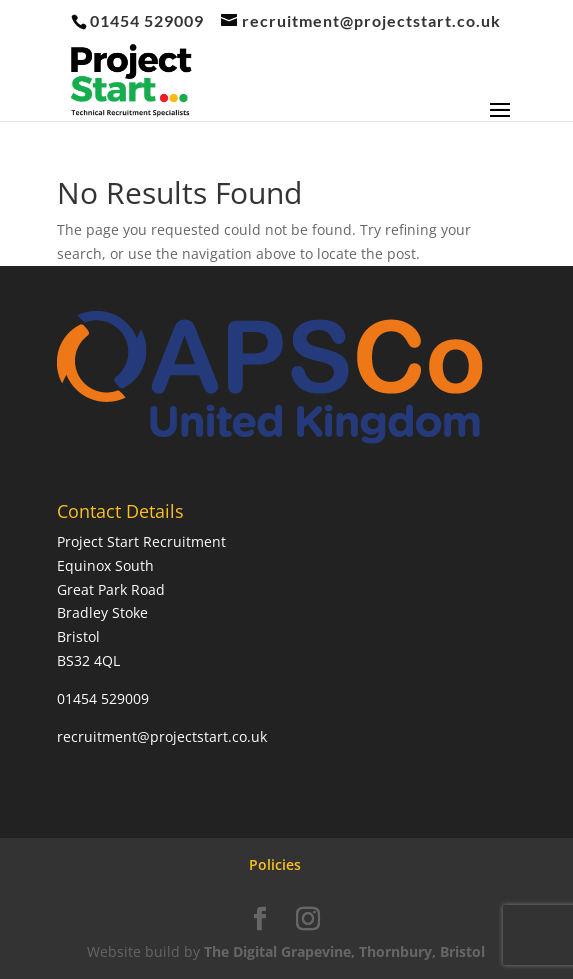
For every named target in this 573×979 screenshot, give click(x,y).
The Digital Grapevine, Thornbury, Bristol (344, 951)
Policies (275, 864)
